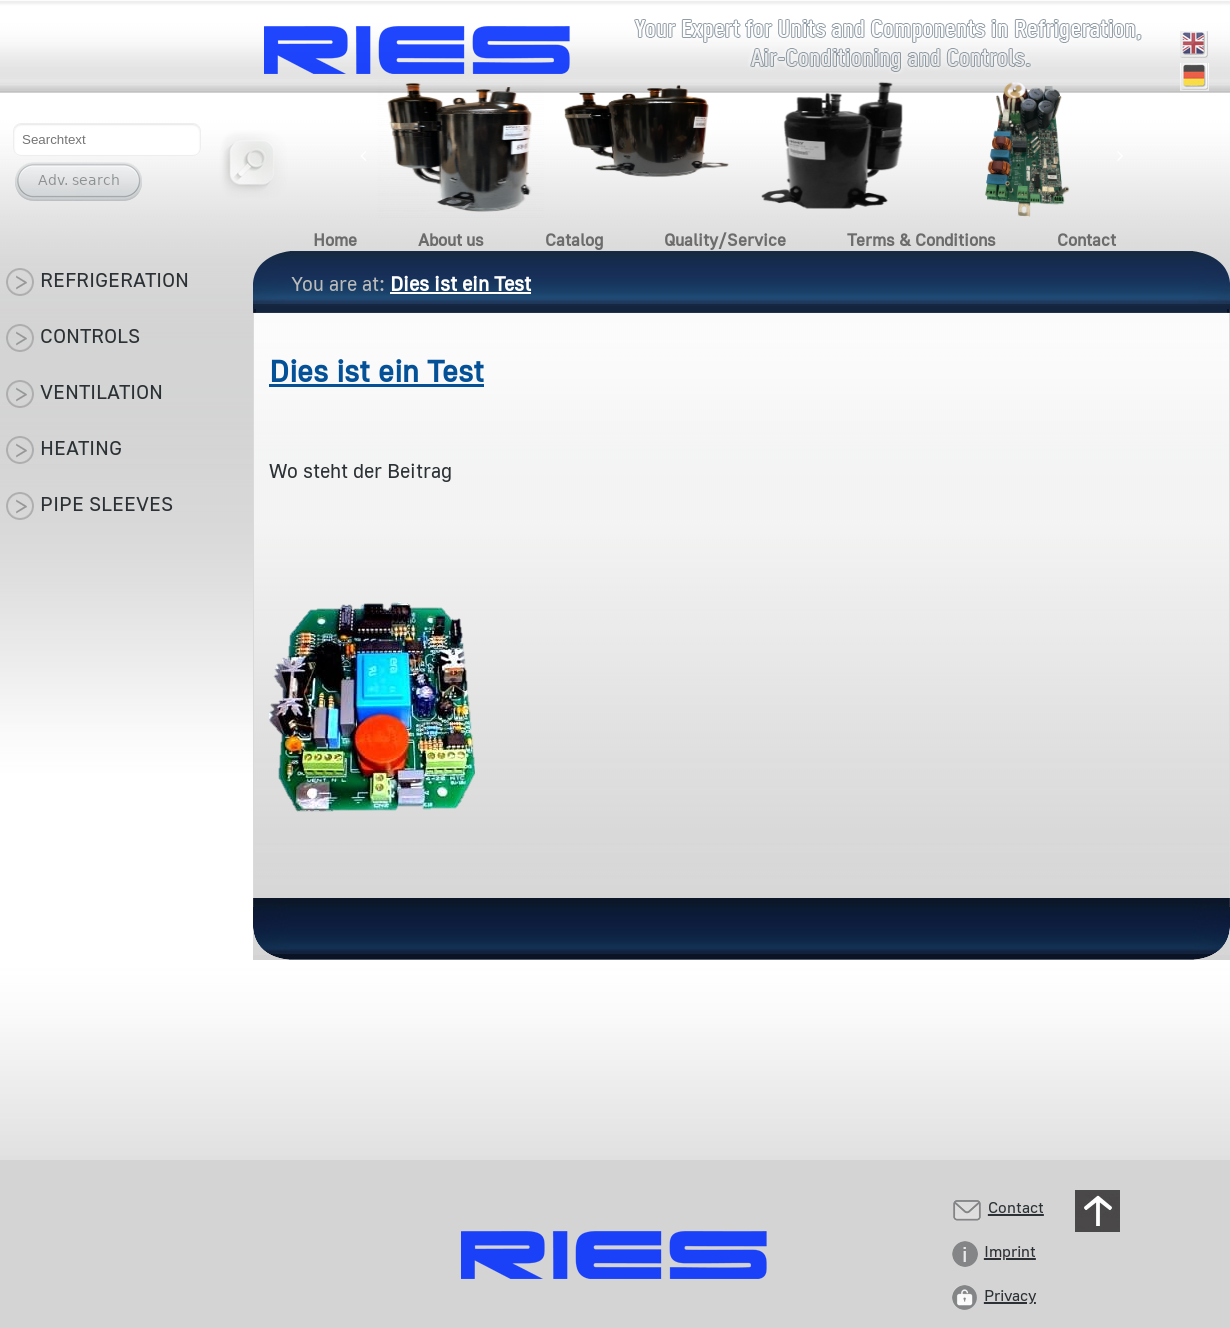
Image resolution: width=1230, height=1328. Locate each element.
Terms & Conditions (921, 239)
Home (335, 239)
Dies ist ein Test (376, 371)
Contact (1086, 239)
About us (451, 239)
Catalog (574, 239)
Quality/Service (725, 239)
